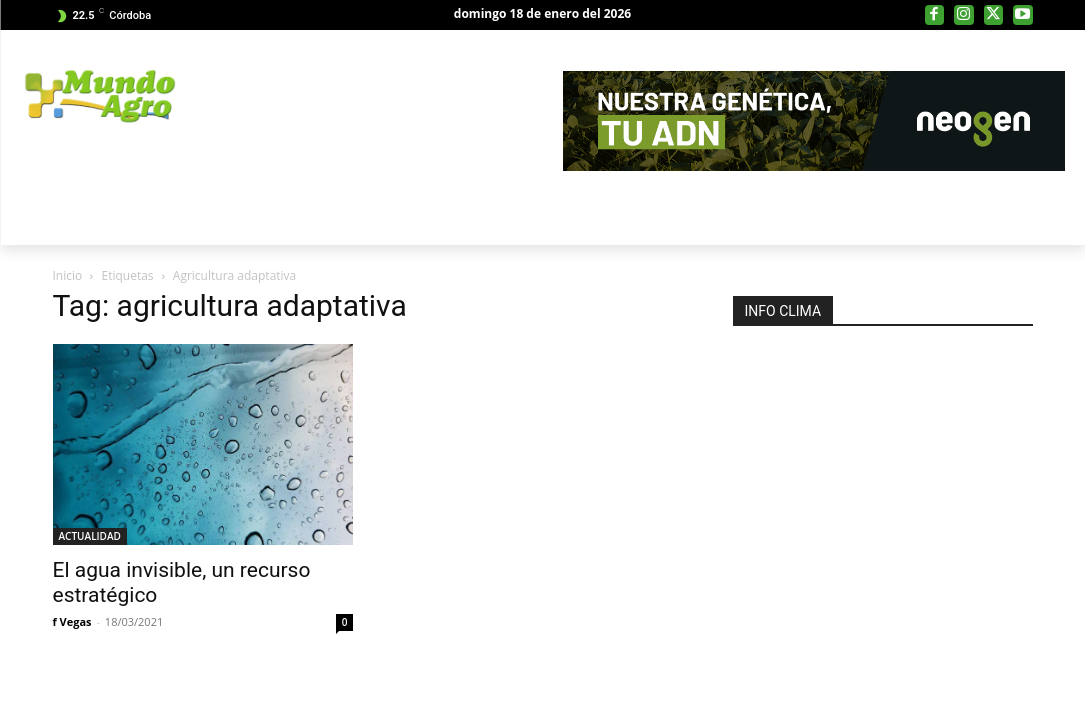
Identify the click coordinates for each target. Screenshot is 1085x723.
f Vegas (72, 621)
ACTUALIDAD (90, 536)
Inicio (68, 275)
